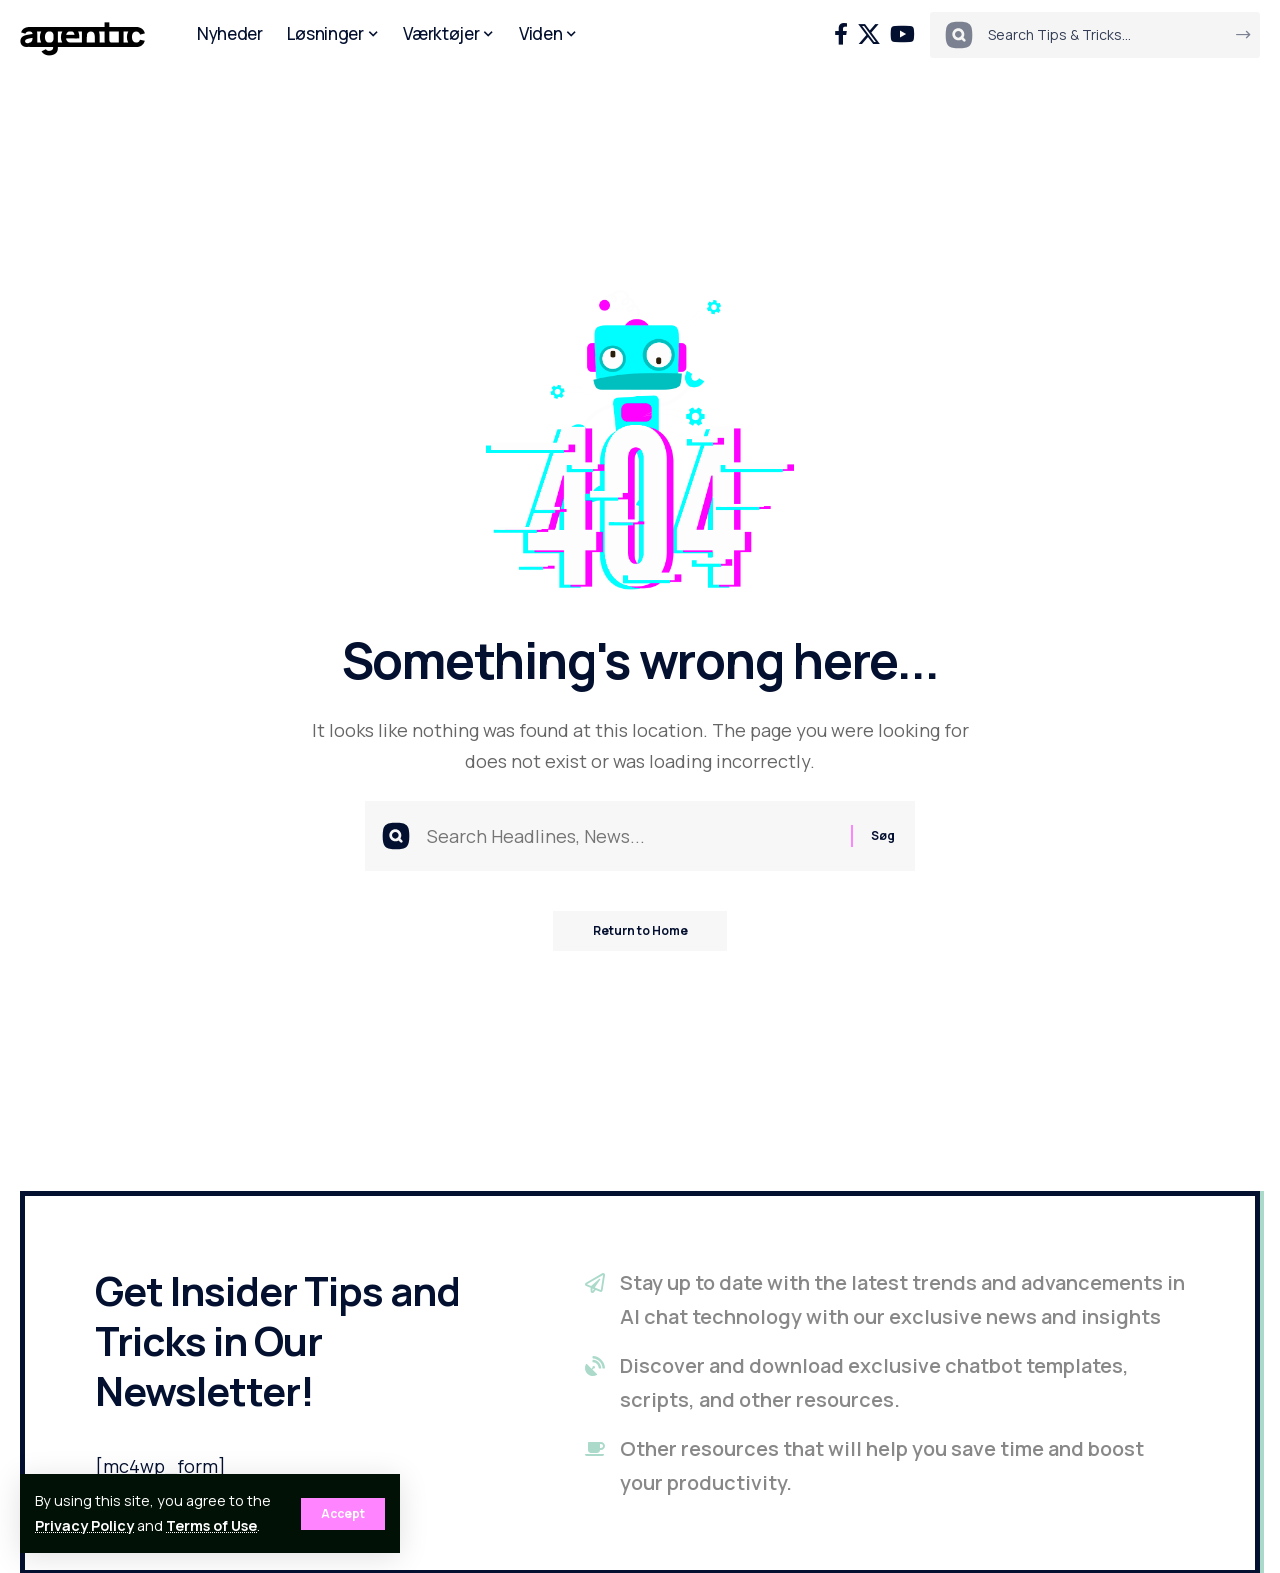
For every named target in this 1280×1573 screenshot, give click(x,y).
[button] (343, 1514)
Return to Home (640, 930)
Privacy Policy (84, 1525)
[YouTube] (902, 34)
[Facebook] (841, 34)
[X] (869, 34)
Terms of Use (211, 1525)
